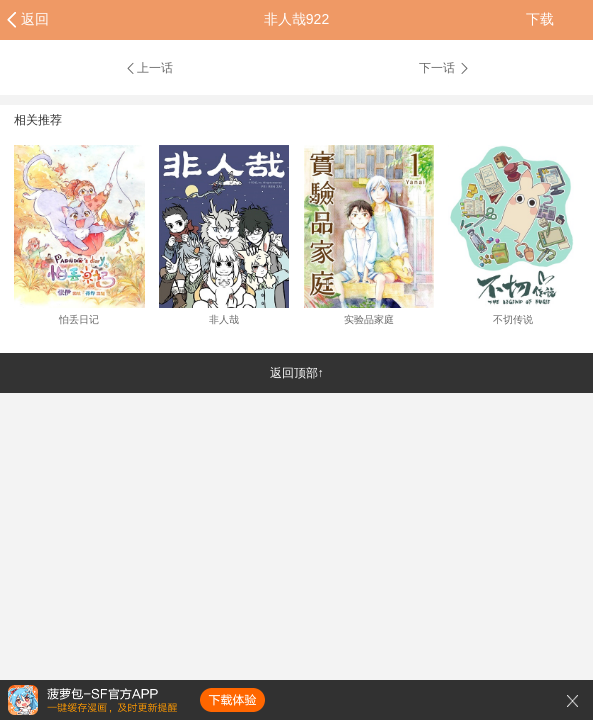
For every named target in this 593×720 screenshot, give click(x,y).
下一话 (445, 68)
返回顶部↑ (297, 373)
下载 (540, 19)
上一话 (148, 68)
